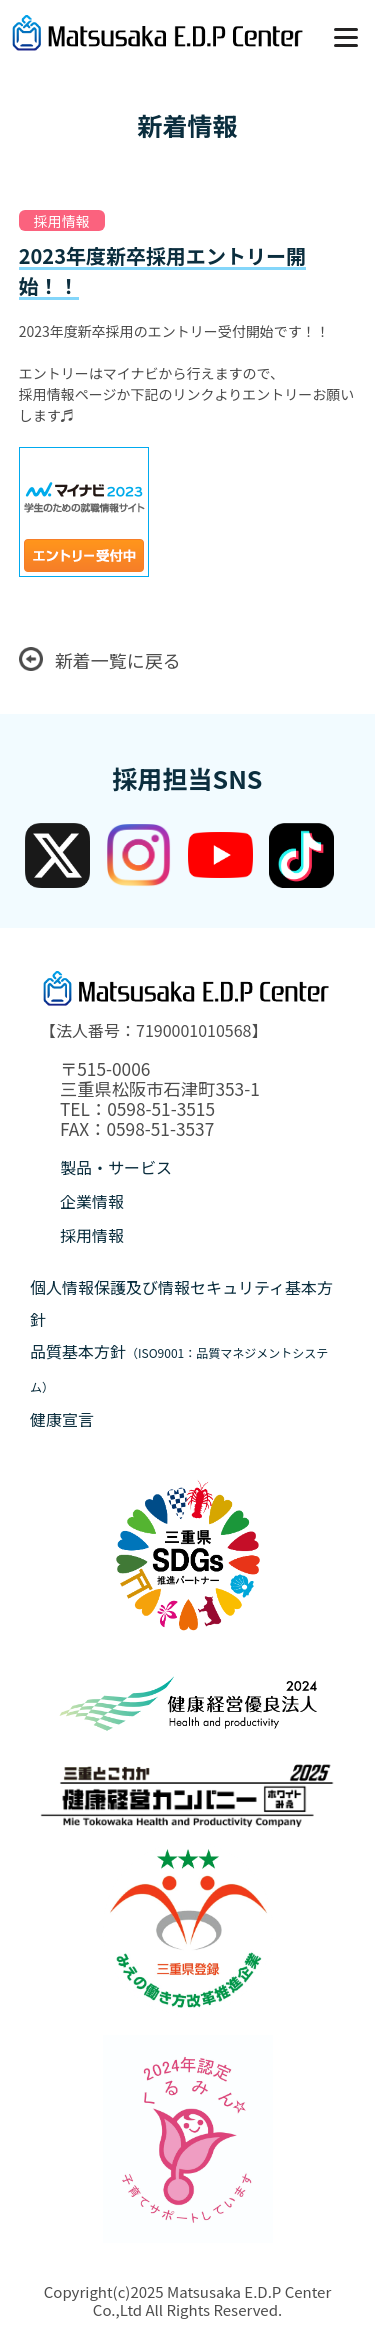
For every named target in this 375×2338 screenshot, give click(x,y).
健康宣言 (62, 1419)
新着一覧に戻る (100, 660)
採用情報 (92, 1235)
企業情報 (92, 1201)
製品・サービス (116, 1167)
